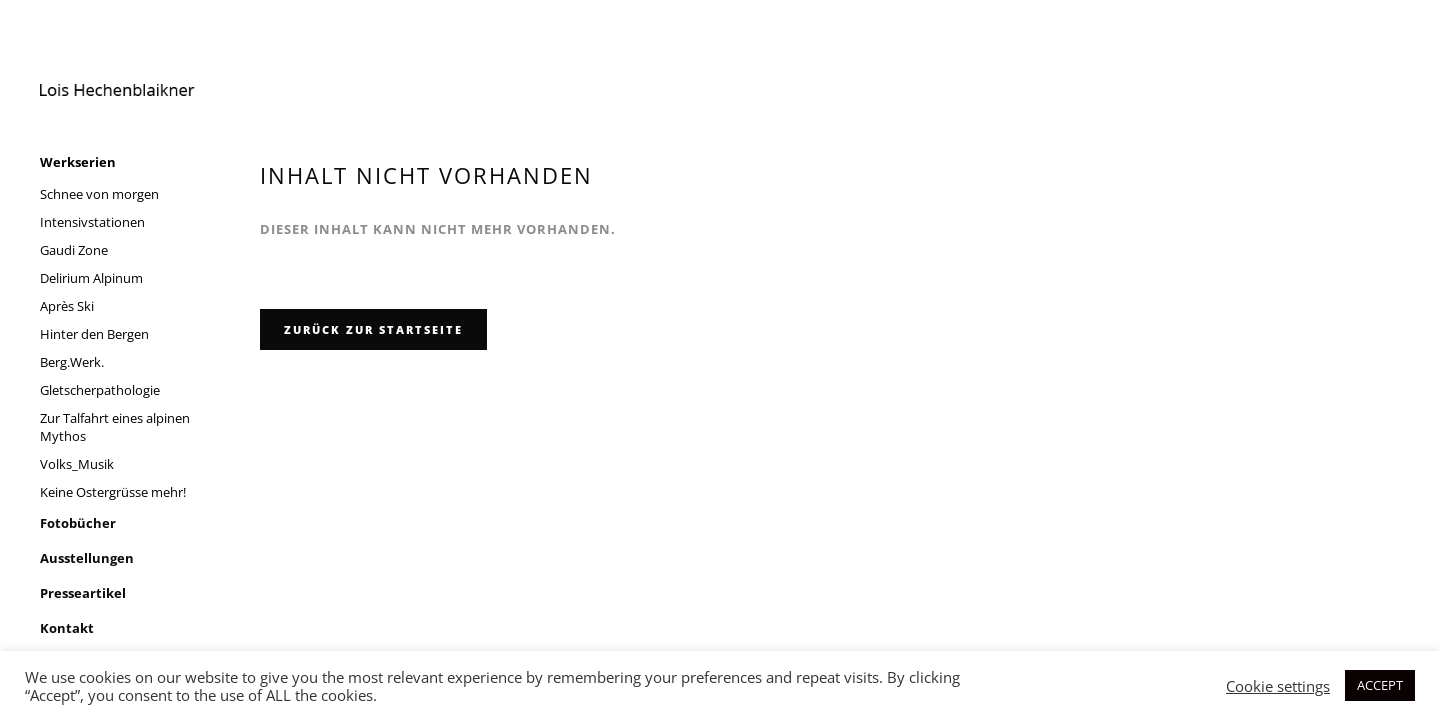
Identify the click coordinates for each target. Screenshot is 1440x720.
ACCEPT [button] (1380, 685)
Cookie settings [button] (1278, 686)
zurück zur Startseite (373, 329)
